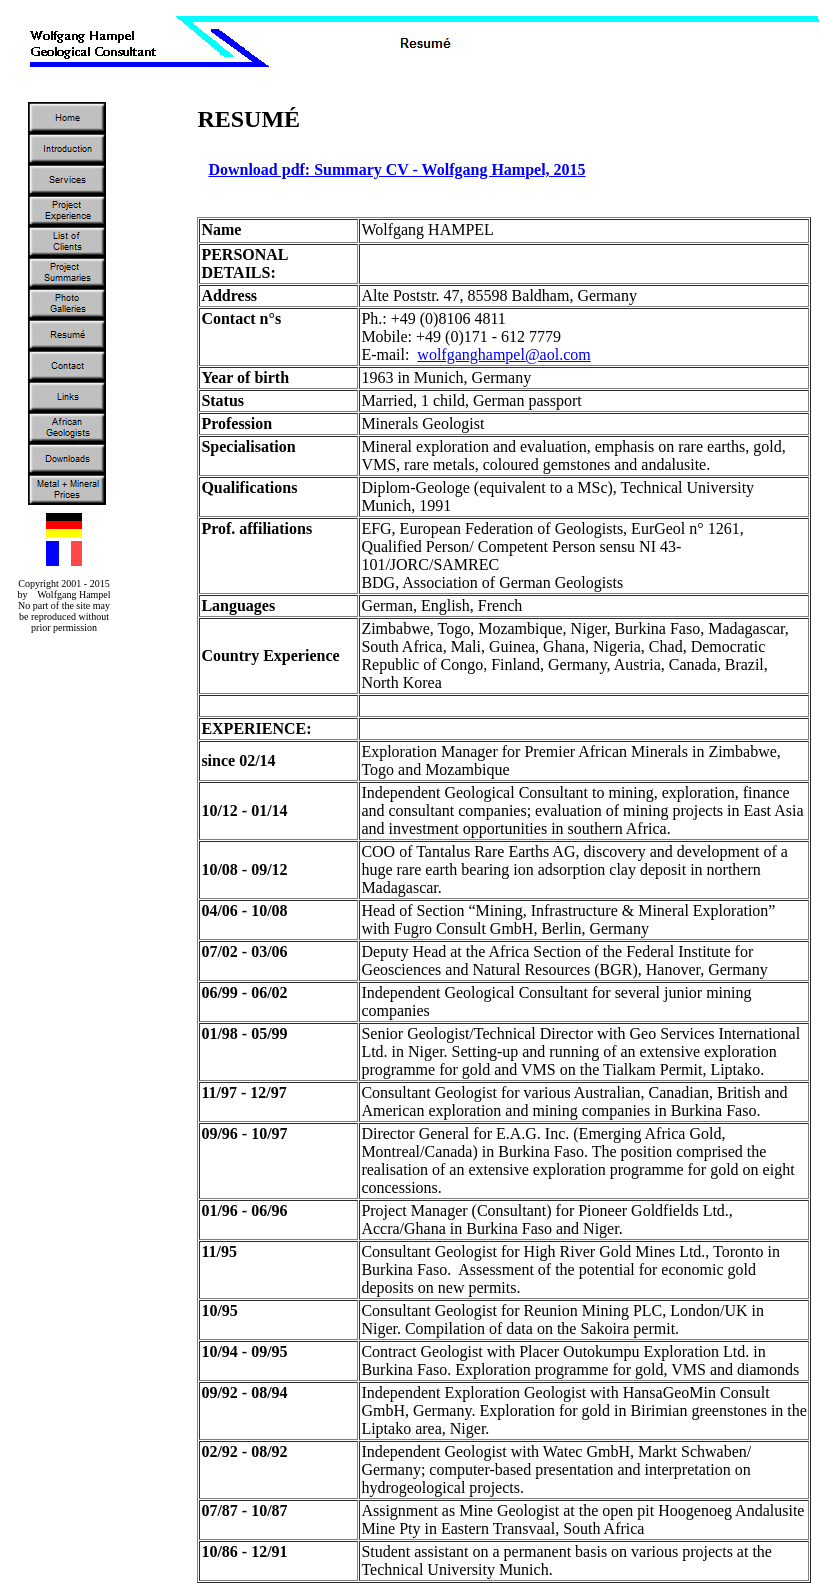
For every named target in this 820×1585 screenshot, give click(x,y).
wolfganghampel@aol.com (503, 354)
